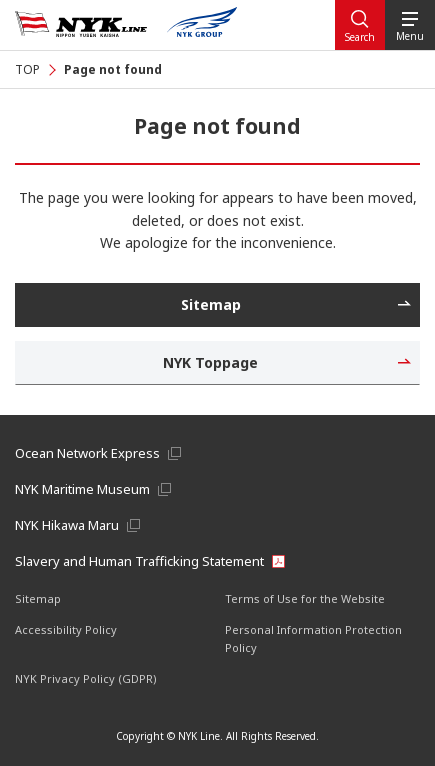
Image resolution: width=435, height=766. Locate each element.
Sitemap (38, 598)
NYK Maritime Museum (82, 489)
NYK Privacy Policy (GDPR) (86, 678)
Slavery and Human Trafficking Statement (139, 561)
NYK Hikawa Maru (67, 525)
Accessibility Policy (66, 629)
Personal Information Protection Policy (313, 638)
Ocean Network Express (87, 453)
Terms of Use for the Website (305, 598)
